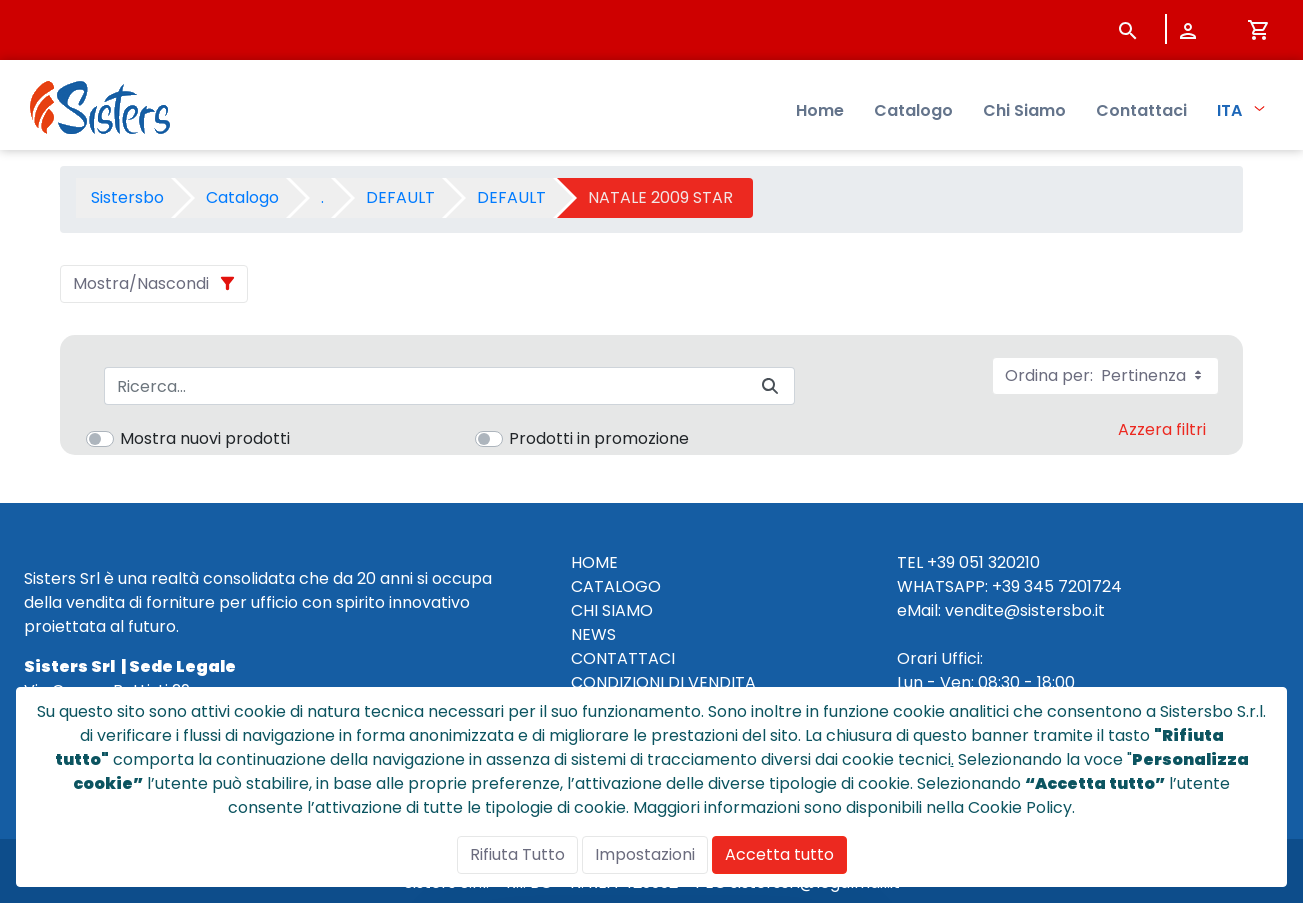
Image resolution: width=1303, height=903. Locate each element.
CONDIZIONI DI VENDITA (663, 682)
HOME (594, 562)
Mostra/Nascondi (141, 283)
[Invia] (770, 386)
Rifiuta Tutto (517, 854)
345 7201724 (1073, 586)
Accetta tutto (779, 854)
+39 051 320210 (983, 562)
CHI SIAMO (612, 610)
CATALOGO (616, 586)
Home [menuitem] (820, 110)
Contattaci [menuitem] (1141, 110)
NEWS (593, 634)
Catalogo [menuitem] (913, 110)
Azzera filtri (1162, 429)
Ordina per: (1105, 375)
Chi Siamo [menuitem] (1024, 110)
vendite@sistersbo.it (1025, 610)
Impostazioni (645, 854)
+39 (1006, 586)
